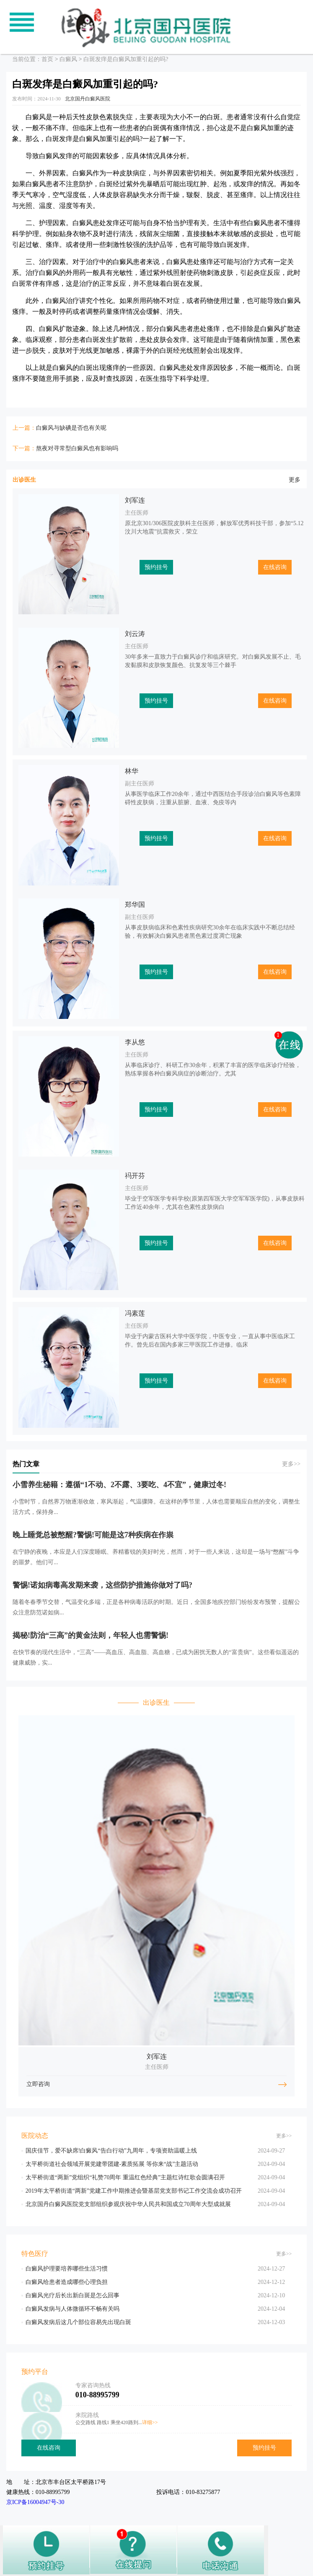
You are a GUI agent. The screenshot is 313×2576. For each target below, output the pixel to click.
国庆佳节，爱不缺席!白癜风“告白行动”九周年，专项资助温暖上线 (111, 2151)
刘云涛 (135, 633)
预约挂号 (156, 567)
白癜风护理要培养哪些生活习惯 (67, 2269)
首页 (47, 59)
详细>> (150, 2422)
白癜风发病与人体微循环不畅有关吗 (72, 2309)
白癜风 (68, 59)
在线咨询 (275, 567)
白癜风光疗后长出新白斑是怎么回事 (72, 2295)
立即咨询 (38, 2084)
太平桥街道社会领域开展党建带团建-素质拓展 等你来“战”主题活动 (112, 2164)
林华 (131, 771)
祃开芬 (135, 1175)
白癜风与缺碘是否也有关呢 (71, 428)
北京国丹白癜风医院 (87, 99)
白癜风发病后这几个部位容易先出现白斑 (78, 2322)
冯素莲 (135, 1313)
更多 (294, 480)
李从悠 (135, 1042)
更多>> (291, 1464)
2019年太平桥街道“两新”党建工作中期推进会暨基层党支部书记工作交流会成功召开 (134, 2191)
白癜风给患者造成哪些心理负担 (67, 2282)
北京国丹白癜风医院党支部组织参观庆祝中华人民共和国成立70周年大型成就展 (128, 2204)
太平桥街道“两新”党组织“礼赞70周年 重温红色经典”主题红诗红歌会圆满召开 (125, 2177)
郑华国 (135, 904)
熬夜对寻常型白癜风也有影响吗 (77, 448)
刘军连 (135, 500)
